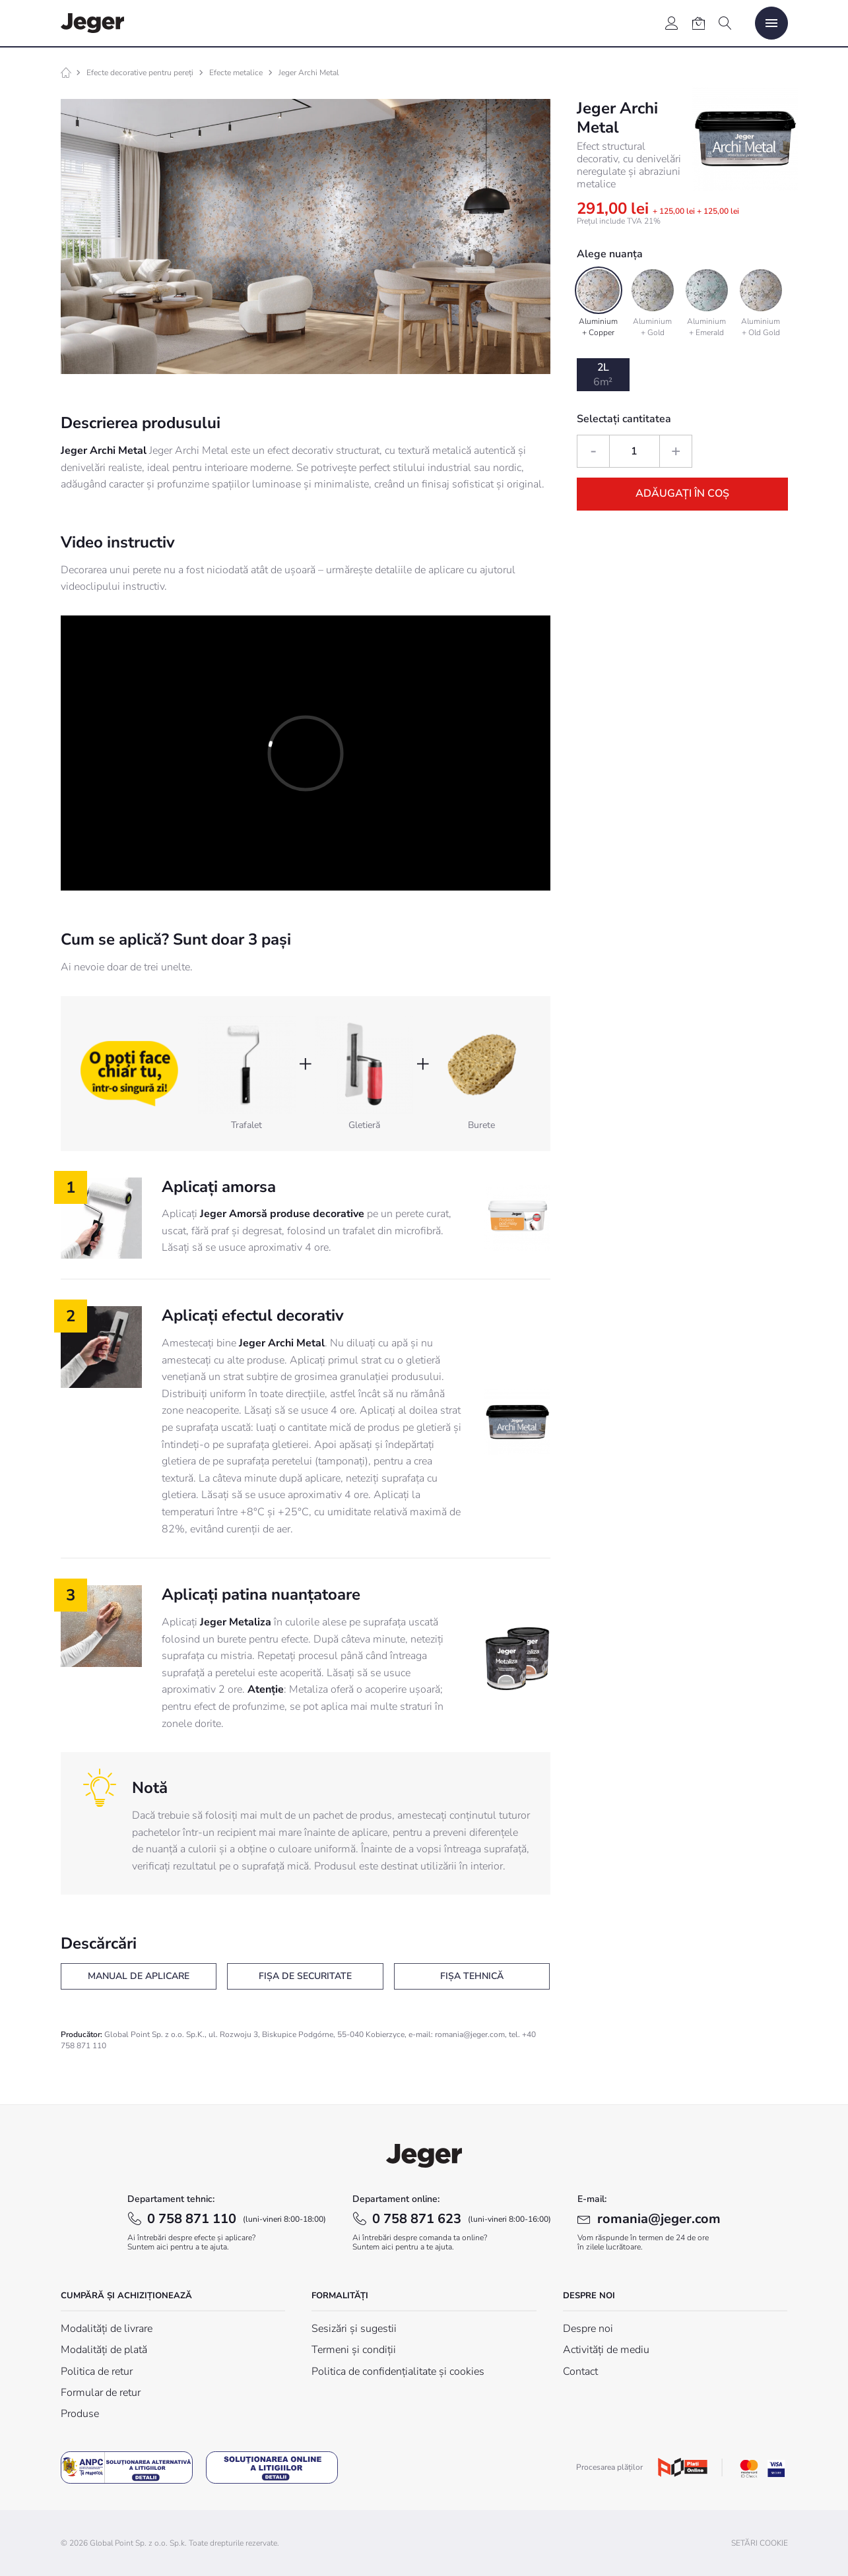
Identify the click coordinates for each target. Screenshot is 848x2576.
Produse (80, 2413)
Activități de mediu (606, 2349)
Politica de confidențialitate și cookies (397, 2371)
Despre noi (588, 2328)
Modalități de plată (104, 2349)
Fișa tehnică (472, 1976)
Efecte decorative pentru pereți (139, 72)
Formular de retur (101, 2392)
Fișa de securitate (305, 1976)
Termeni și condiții (353, 2349)
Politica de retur (97, 2371)
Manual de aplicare (138, 1976)
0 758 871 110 (236, 2219)
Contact (580, 2371)
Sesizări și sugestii (354, 2328)
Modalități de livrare (106, 2328)
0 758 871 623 (461, 2219)
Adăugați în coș (682, 493)
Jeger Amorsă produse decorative (282, 1214)
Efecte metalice (236, 72)
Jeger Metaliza (235, 1622)
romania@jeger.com (659, 2219)
